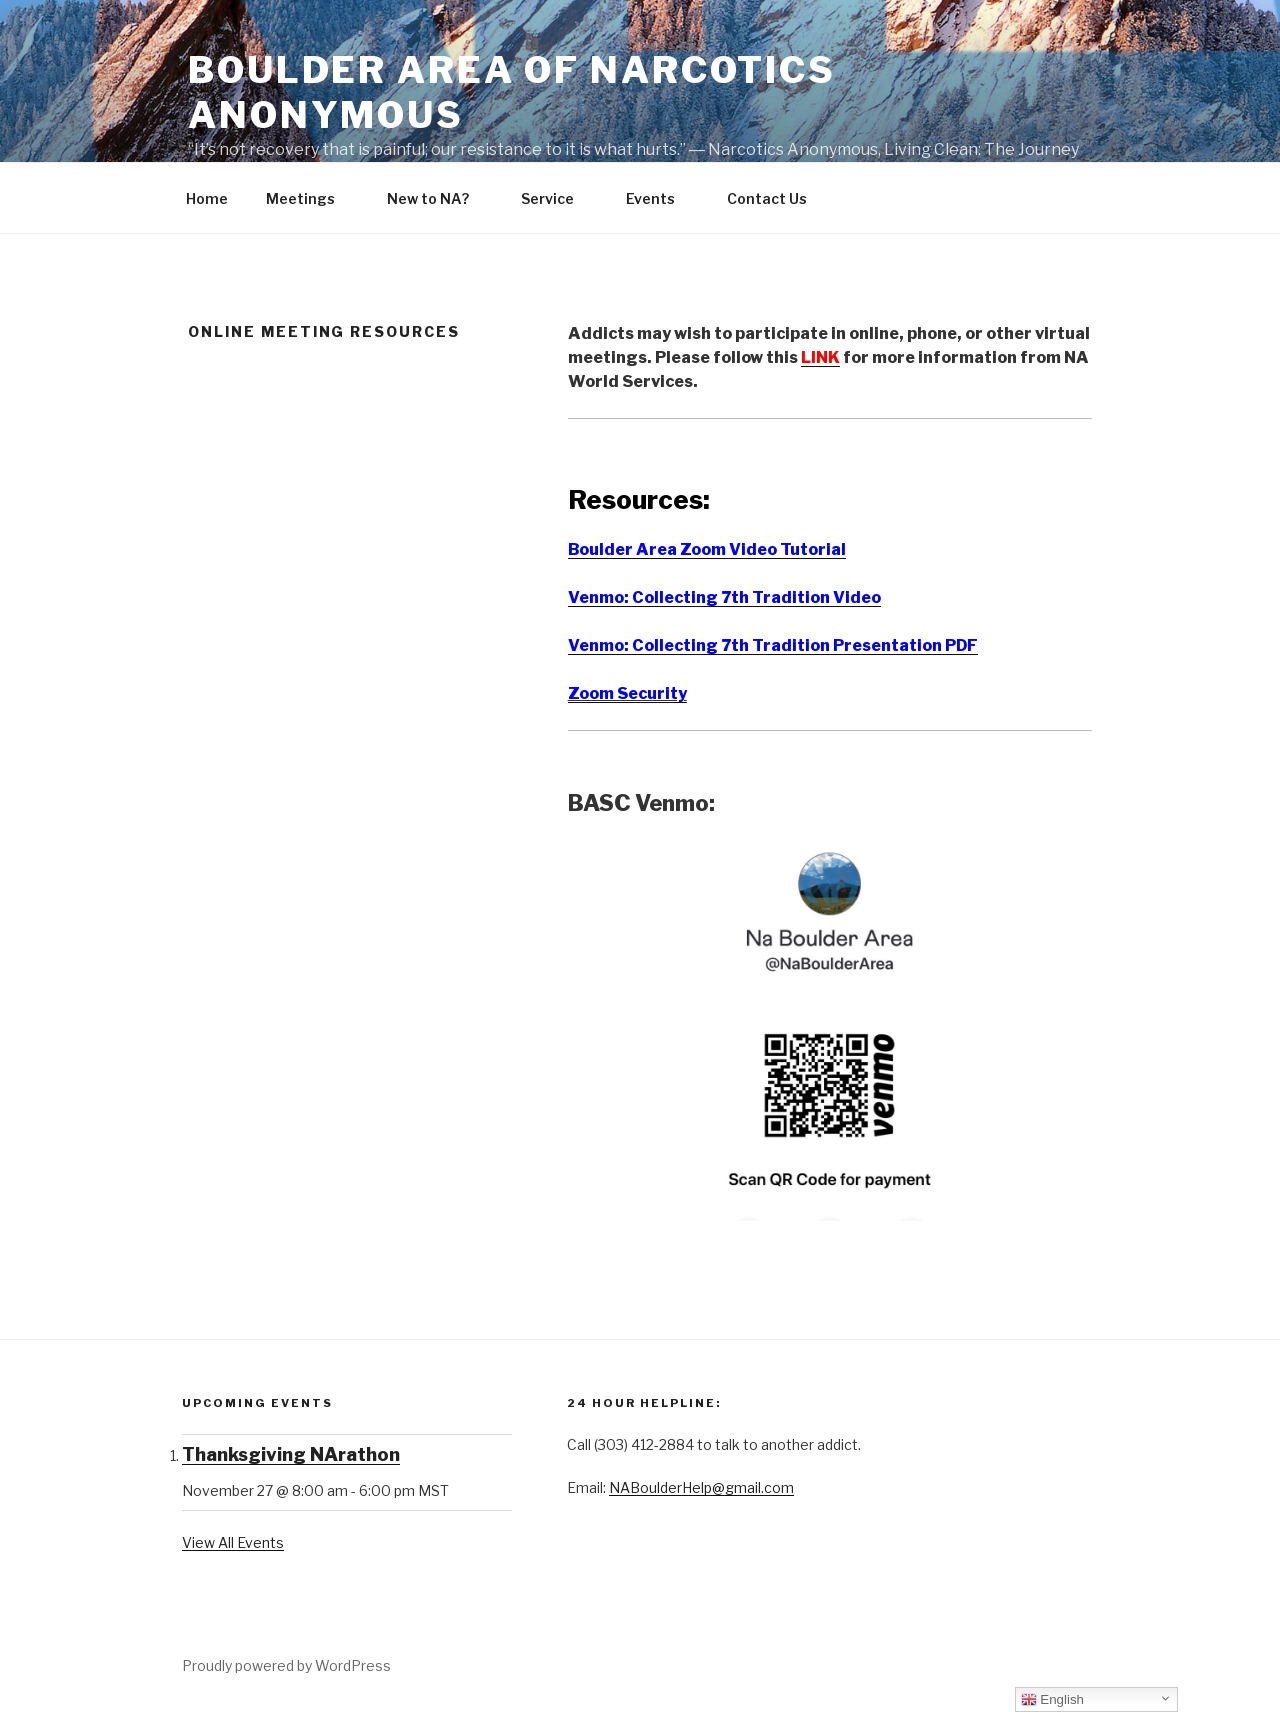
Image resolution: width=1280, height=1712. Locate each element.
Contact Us (776, 198)
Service (557, 198)
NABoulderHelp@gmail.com (701, 1487)
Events (660, 198)
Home (207, 198)
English (1052, 1700)
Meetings (310, 198)
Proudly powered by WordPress (286, 1665)
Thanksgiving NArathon (291, 1454)
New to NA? (437, 198)
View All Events (233, 1542)
